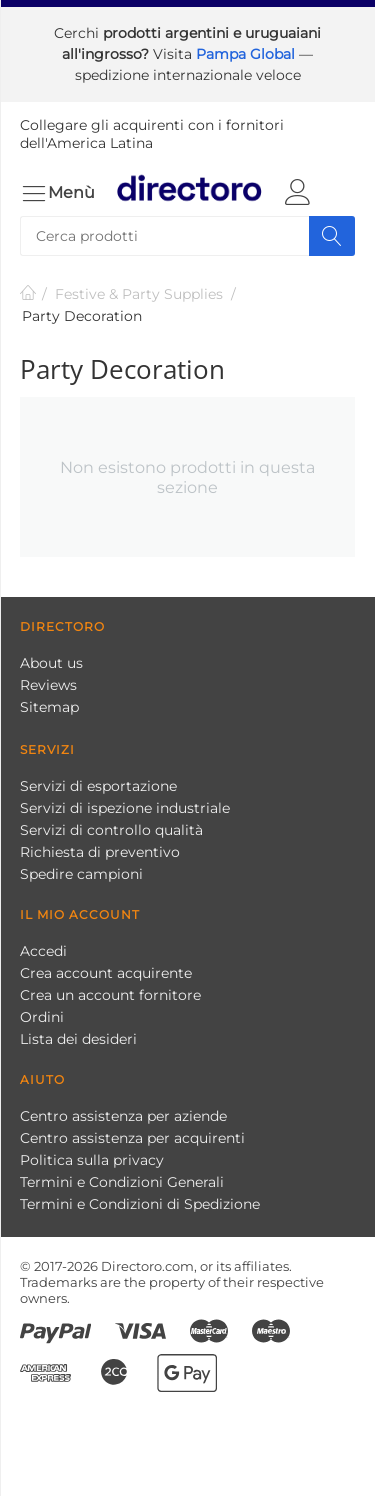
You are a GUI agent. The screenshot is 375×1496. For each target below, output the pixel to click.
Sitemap (49, 707)
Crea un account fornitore (110, 995)
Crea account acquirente (106, 973)
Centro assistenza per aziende (123, 1116)
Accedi (43, 951)
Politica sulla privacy (92, 1160)
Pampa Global (247, 54)
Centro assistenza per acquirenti (132, 1138)
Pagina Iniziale (28, 294)
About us (51, 663)
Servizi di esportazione (98, 786)
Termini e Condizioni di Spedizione (140, 1204)
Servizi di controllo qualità (111, 830)
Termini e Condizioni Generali (122, 1182)
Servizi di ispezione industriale (125, 808)
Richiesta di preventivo (100, 852)
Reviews (48, 685)
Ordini (42, 1017)
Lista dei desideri (78, 1039)
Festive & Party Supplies (139, 294)
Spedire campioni (81, 874)
